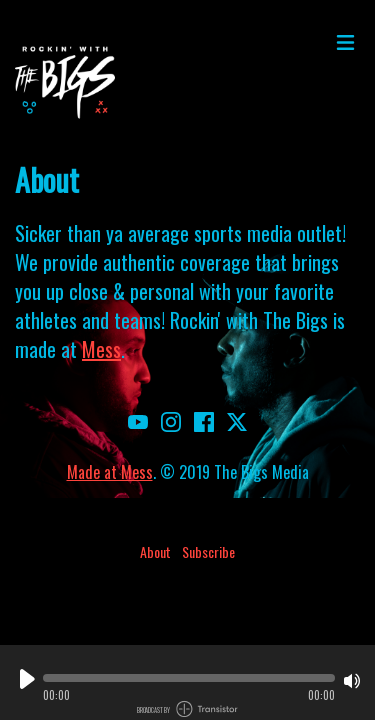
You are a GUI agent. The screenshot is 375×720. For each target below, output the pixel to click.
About (155, 551)
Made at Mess (110, 472)
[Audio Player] (187, 682)
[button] (189, 678)
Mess (101, 349)
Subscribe (208, 551)
